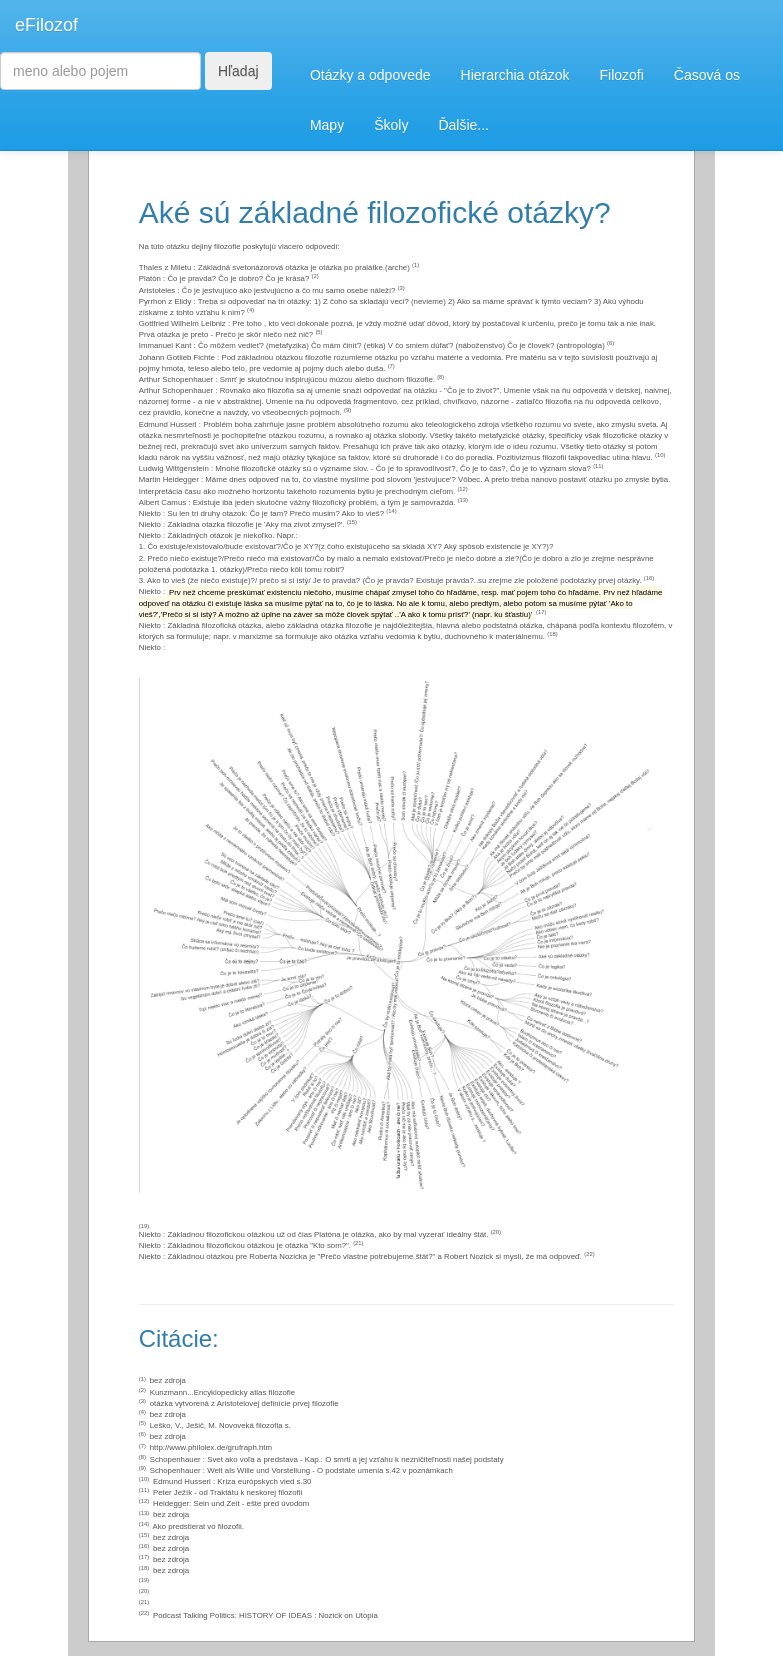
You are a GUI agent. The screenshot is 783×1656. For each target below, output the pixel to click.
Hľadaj (238, 71)
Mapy (327, 125)
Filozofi (621, 75)
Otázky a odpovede (370, 75)
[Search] (100, 71)
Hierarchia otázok (515, 75)
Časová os (707, 75)
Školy (391, 125)
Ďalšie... (463, 125)
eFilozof (46, 25)
